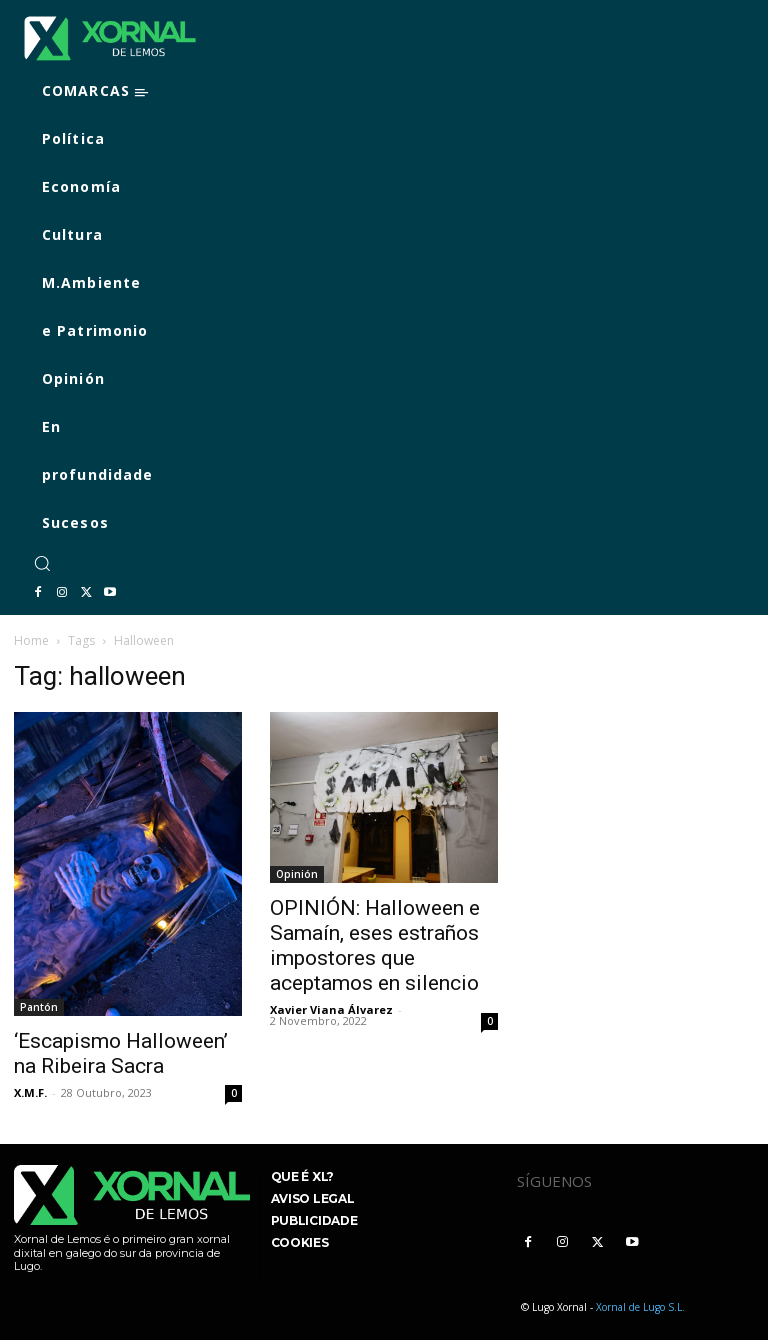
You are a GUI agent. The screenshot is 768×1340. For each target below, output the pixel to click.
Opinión (297, 874)
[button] (42, 563)
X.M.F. (30, 1092)
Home (31, 640)
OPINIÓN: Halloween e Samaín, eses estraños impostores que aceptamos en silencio (375, 945)
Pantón (39, 1007)
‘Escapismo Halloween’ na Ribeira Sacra (121, 1053)
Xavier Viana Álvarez (331, 1009)
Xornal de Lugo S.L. (640, 1307)
